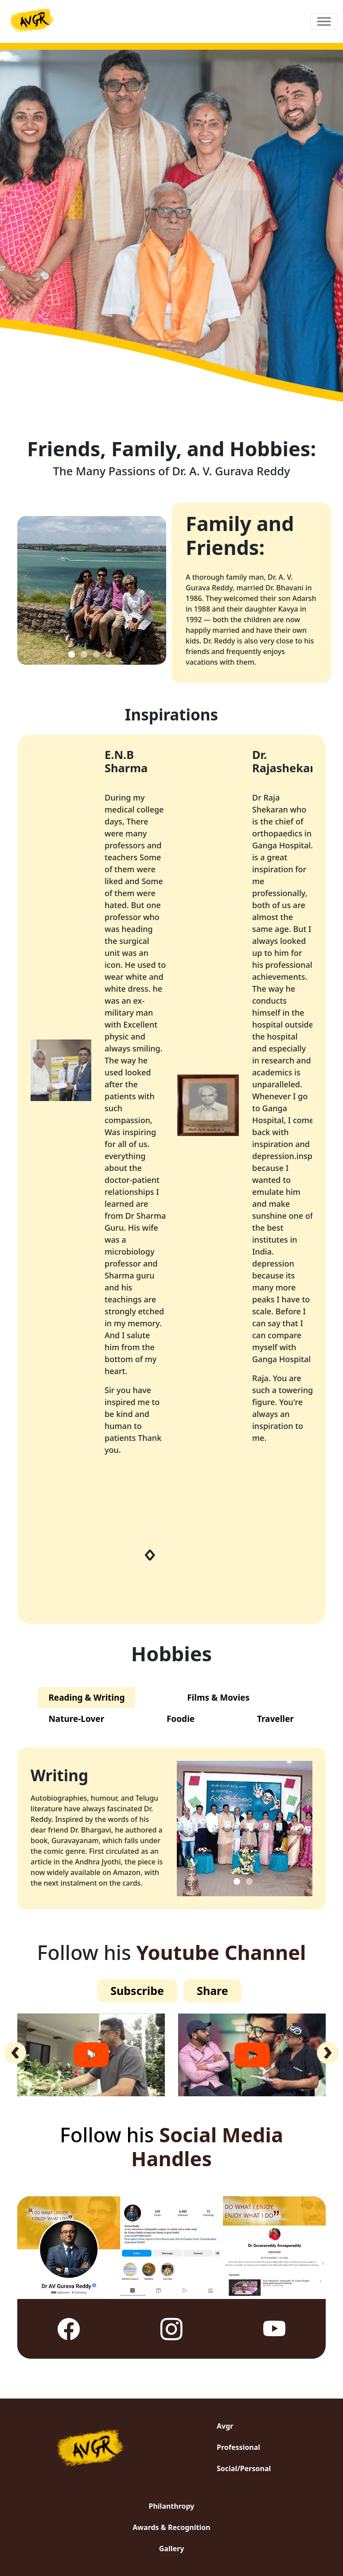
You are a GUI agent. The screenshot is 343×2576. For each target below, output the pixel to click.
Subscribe (137, 1990)
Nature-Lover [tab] (76, 1719)
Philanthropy (172, 2506)
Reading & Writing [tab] (86, 1697)
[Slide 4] (108, 654)
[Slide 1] (71, 654)
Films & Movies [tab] (218, 1697)
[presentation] (152, 1555)
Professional (238, 2447)
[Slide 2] (84, 654)
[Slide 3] (96, 654)
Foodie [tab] (181, 1719)
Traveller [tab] (275, 1719)
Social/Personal (244, 2468)
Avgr (225, 2426)
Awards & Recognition (171, 2527)
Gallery (171, 2548)
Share (212, 1990)
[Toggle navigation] (324, 21)
